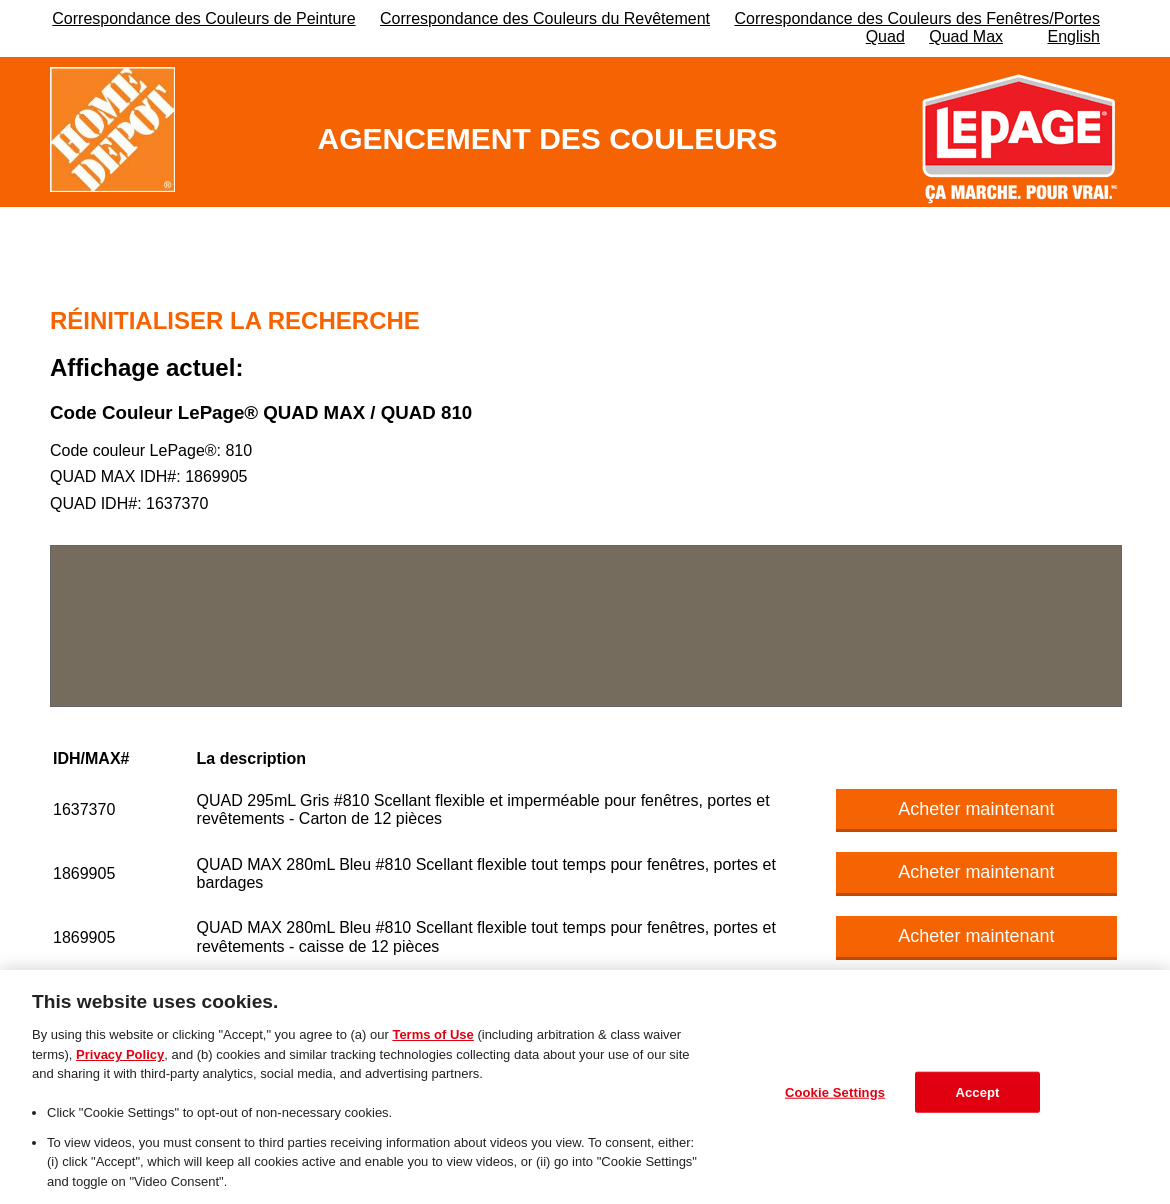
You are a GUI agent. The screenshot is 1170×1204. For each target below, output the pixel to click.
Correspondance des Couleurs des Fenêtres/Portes (917, 18)
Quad (885, 36)
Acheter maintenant (976, 809)
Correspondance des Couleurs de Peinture (203, 18)
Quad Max (966, 36)
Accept (977, 1097)
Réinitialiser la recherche (235, 320)
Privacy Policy (120, 1059)
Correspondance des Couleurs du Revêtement (545, 18)
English (1074, 36)
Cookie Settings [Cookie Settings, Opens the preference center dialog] (835, 1097)
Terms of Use (432, 1040)
